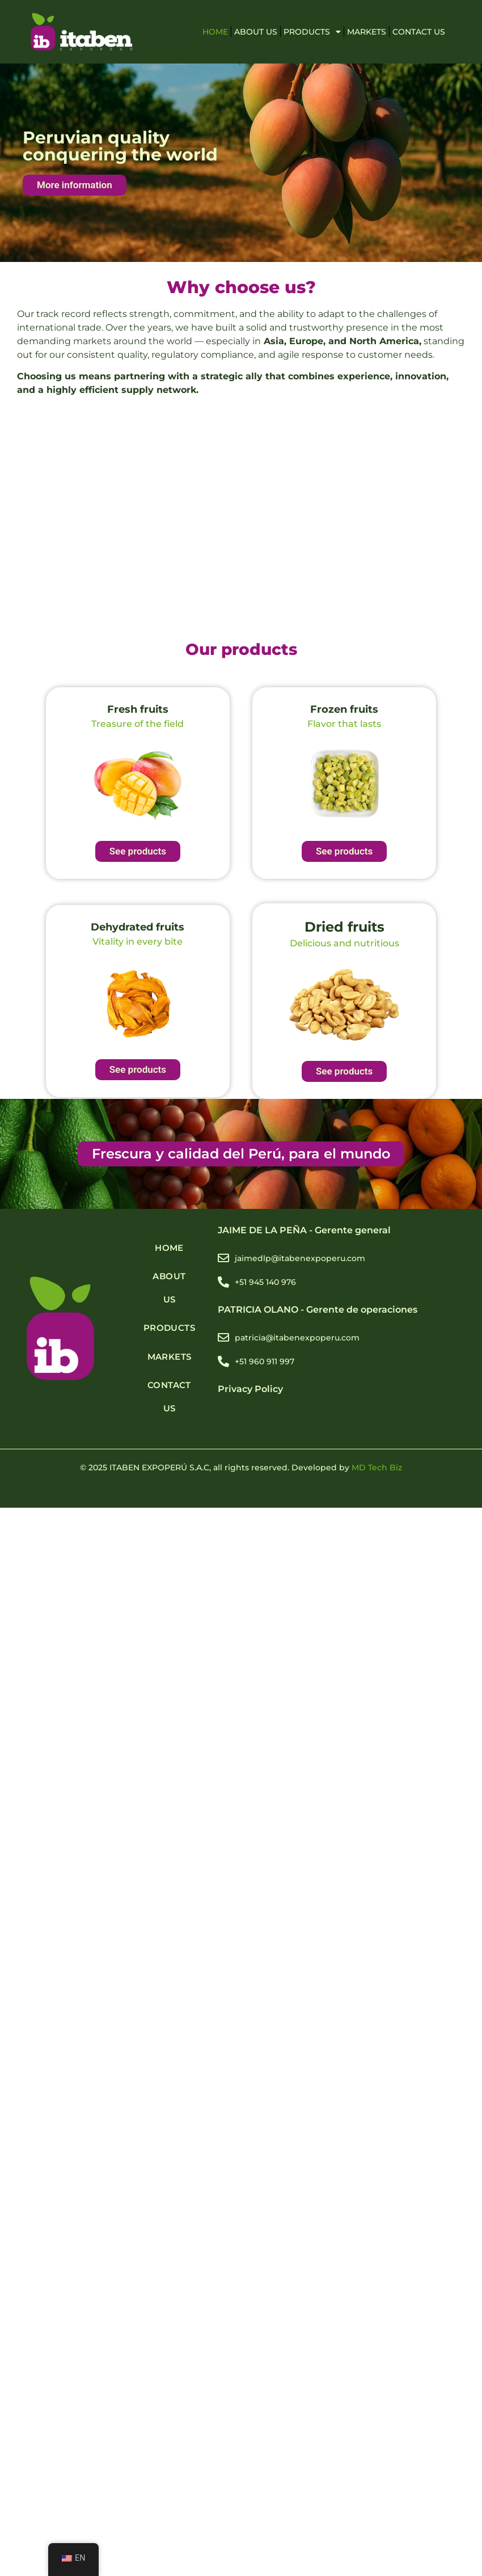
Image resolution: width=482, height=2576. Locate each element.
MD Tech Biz (377, 1467)
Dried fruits (344, 927)
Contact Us (418, 32)
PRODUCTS (312, 31)
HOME (215, 32)
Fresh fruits (137, 709)
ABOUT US (255, 32)
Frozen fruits (344, 709)
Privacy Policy (250, 1389)
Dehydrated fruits (137, 927)
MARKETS (366, 32)
